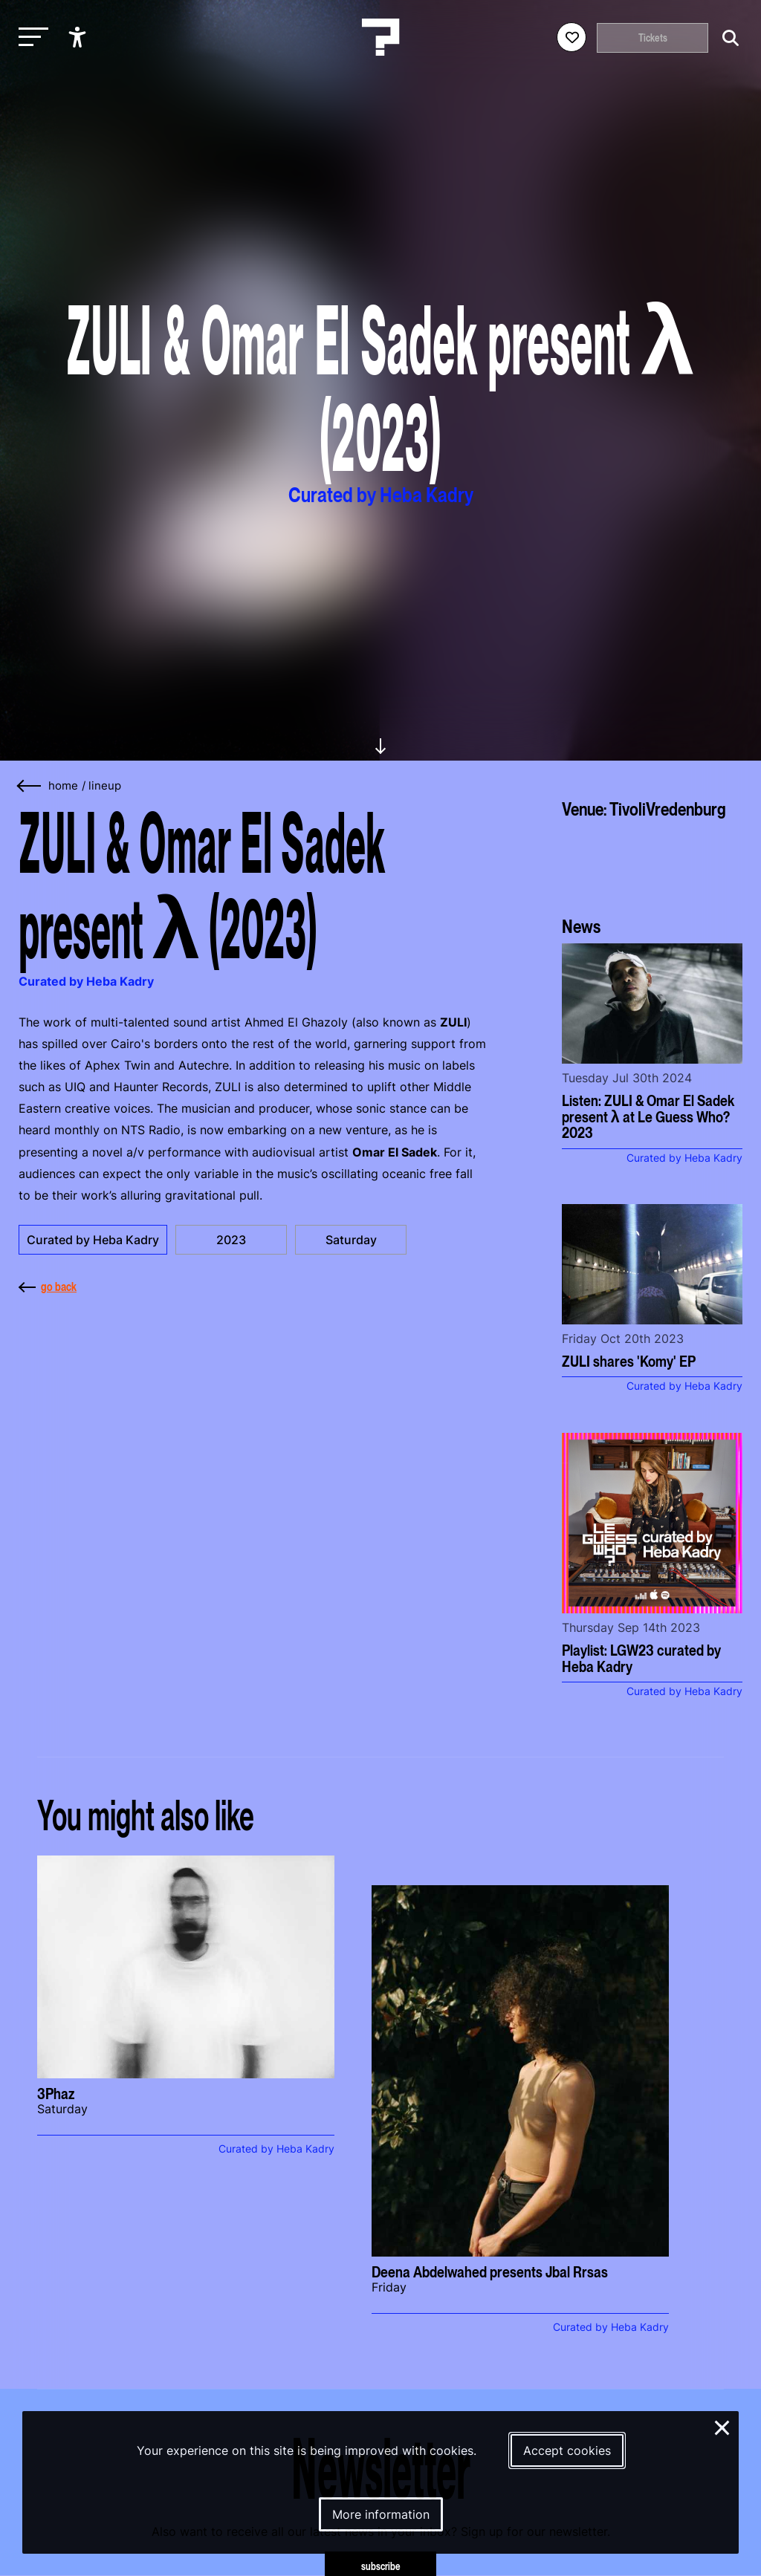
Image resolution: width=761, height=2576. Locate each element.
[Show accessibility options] (79, 37)
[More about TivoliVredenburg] (652, 862)
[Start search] (726, 38)
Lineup (104, 786)
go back (48, 1286)
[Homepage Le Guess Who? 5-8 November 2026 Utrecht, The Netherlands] (380, 37)
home (63, 786)
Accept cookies (567, 2450)
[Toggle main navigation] (29, 37)
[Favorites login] (571, 37)
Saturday (351, 1239)
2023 (231, 1239)
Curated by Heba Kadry (93, 1239)
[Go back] (30, 786)
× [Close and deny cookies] (723, 2426)
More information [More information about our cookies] (381, 2514)
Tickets (652, 37)
